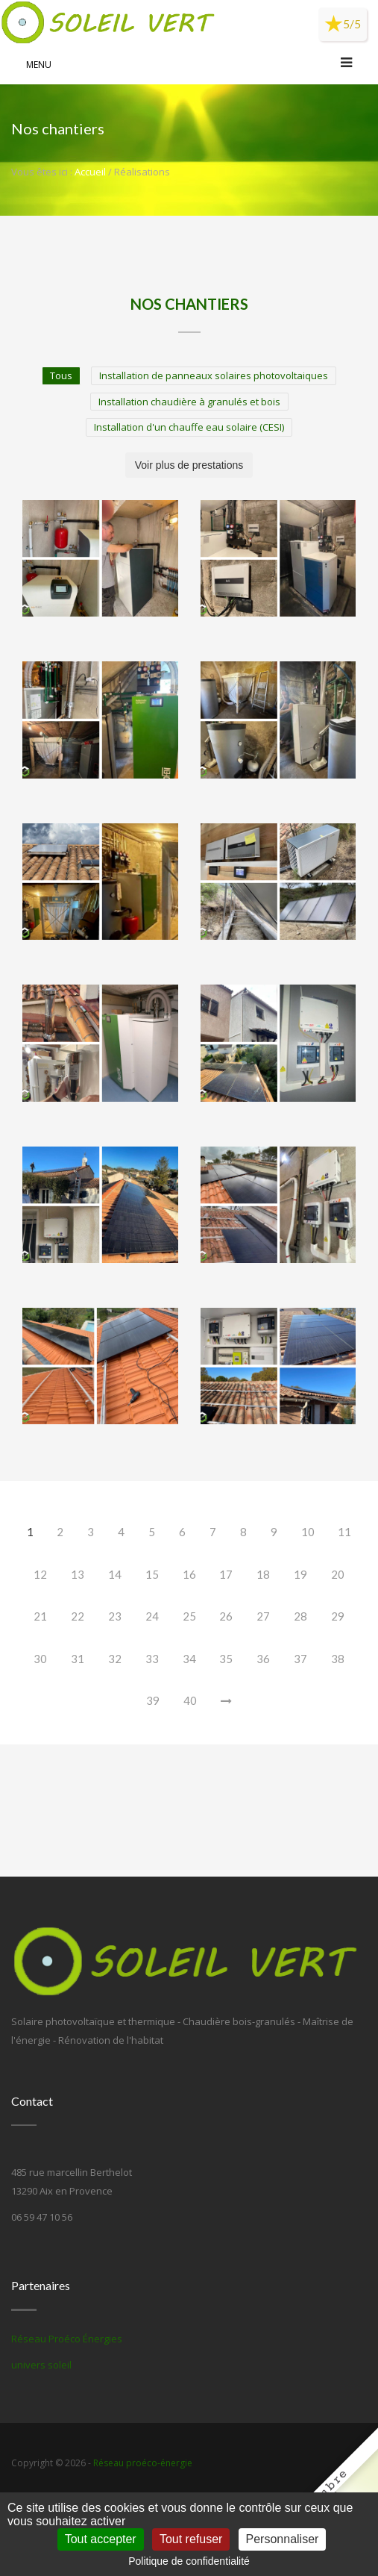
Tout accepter (100, 2539)
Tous (61, 375)
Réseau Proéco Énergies (66, 2338)
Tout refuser (191, 2539)
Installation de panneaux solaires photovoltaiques (213, 375)
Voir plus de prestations (189, 465)
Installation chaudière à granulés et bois (189, 401)
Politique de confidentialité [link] (189, 2561)
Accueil (90, 171)
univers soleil (41, 2364)
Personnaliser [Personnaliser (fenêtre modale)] (282, 2539)
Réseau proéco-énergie (142, 2463)
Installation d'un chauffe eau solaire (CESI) (189, 427)
